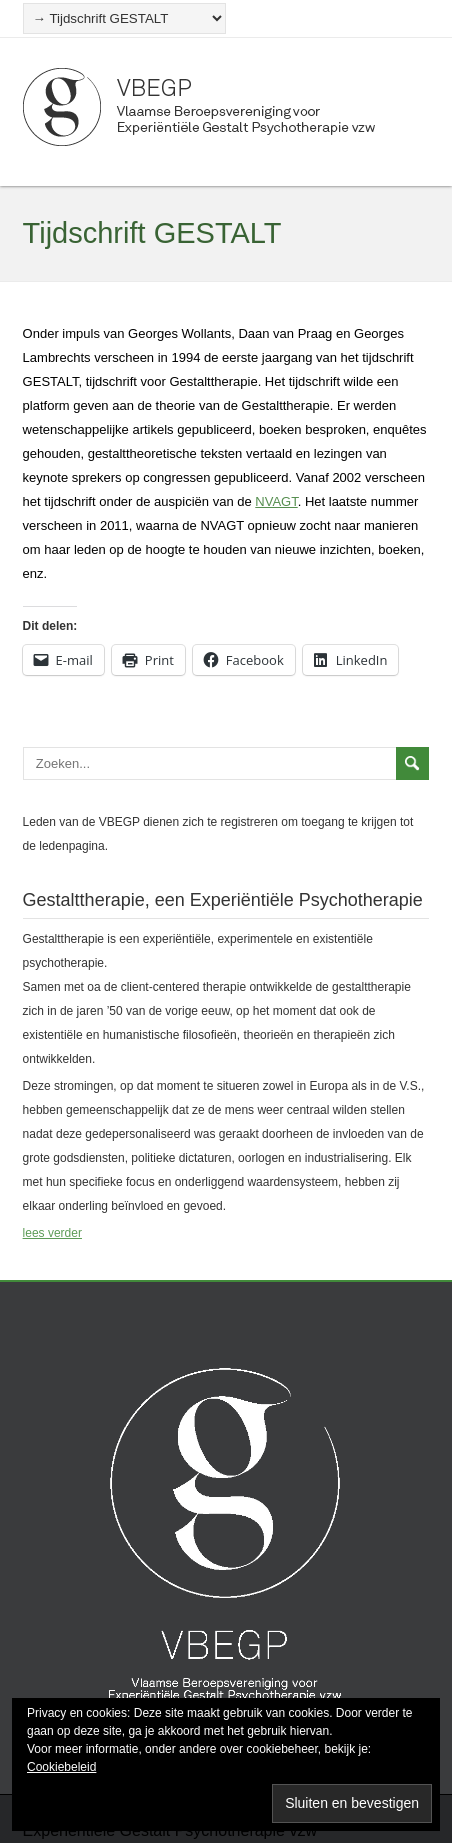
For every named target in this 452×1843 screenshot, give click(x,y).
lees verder (52, 1233)
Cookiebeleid (61, 1767)
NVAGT (276, 501)
